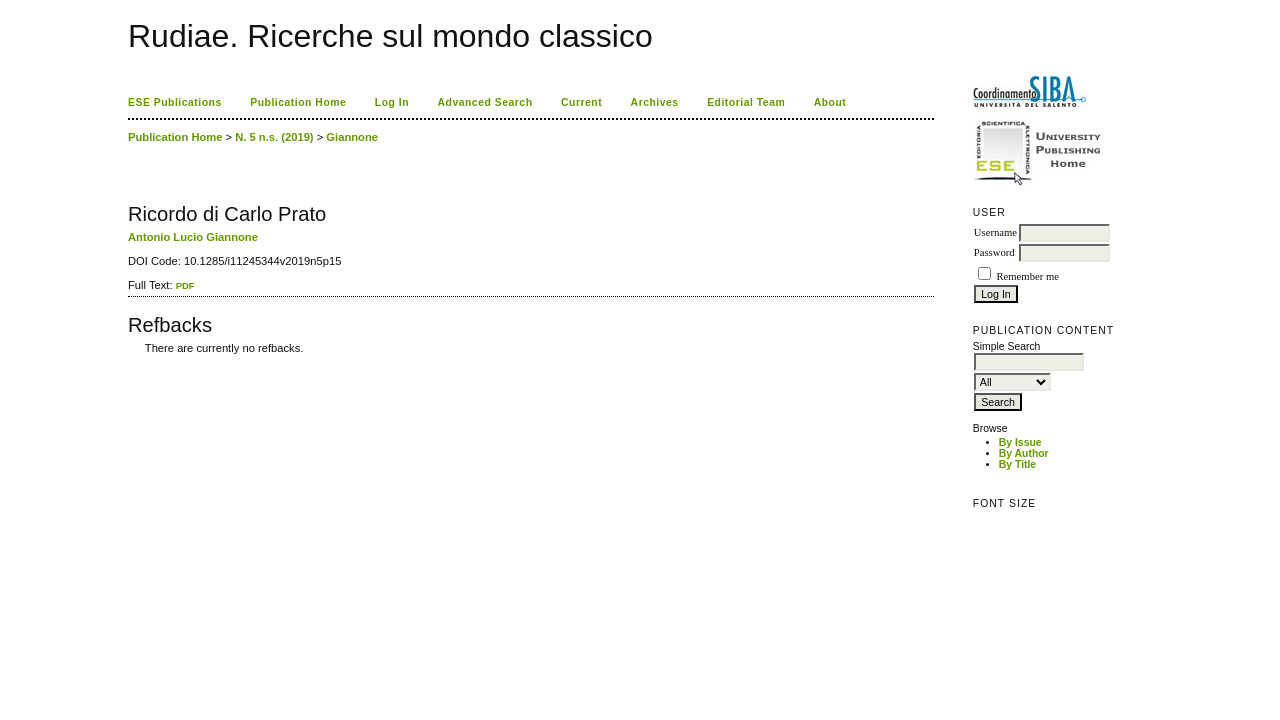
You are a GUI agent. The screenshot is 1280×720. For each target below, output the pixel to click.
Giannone (352, 137)
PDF (185, 285)
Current (581, 102)
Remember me (1027, 276)
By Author (1024, 453)
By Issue (1020, 442)
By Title (1017, 464)
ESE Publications (175, 102)
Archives (655, 102)
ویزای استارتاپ (133, 362)
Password (994, 252)
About (830, 102)
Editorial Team (746, 102)
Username (995, 232)
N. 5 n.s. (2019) (274, 137)
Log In (392, 102)
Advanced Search (485, 102)
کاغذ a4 (129, 362)
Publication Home (298, 102)
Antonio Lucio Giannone (193, 237)
